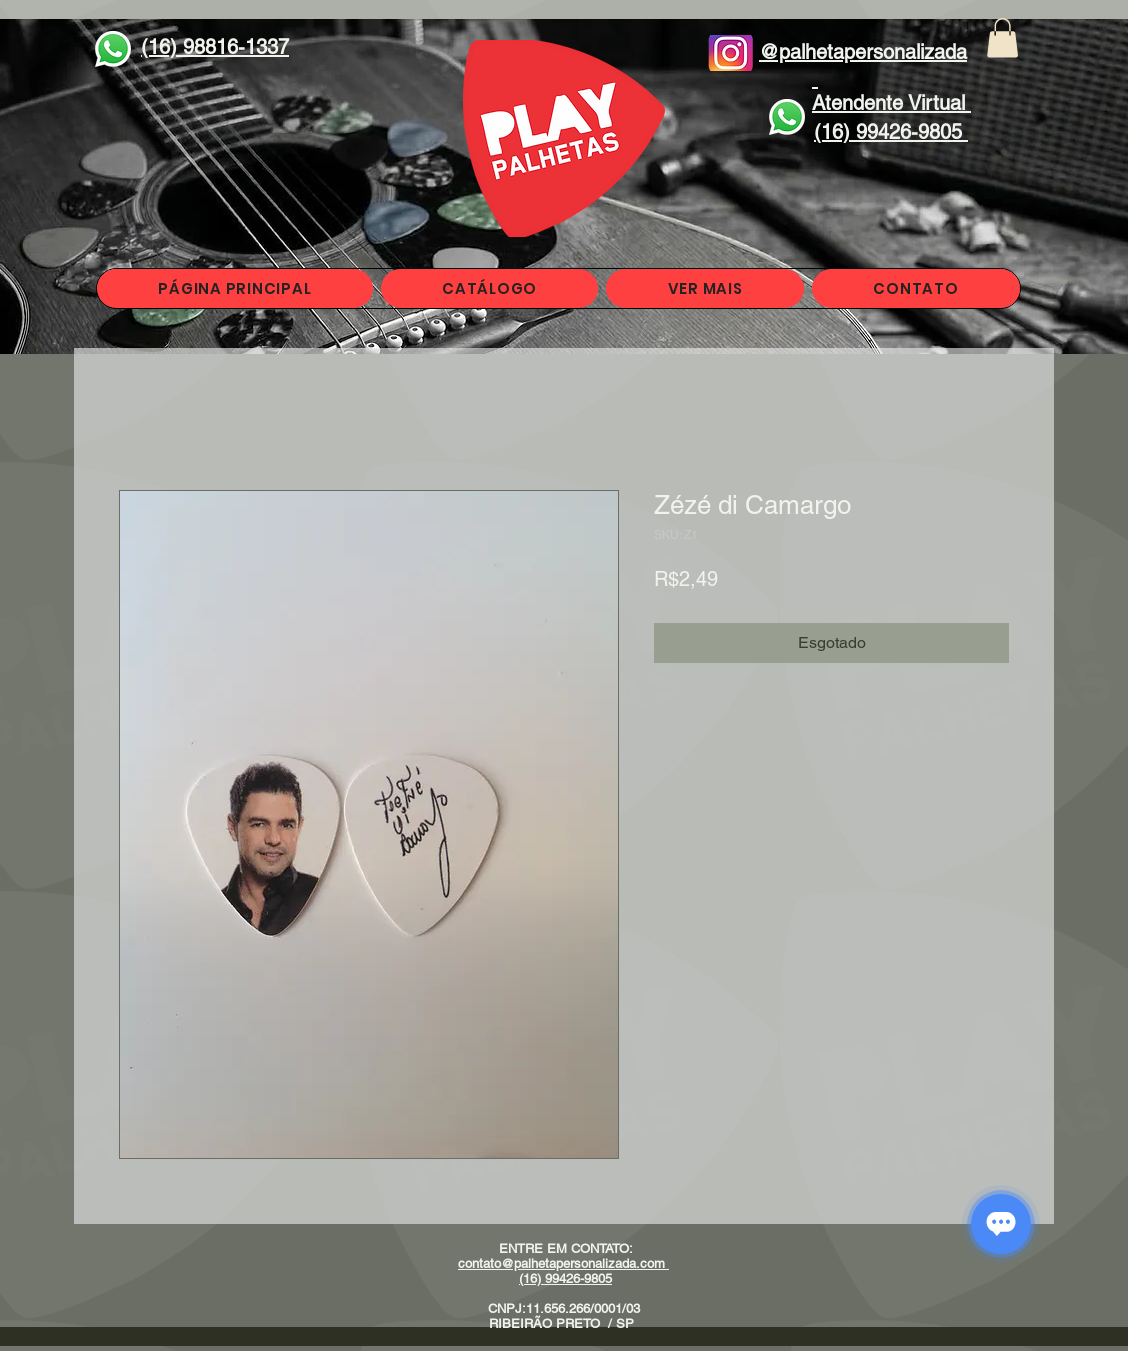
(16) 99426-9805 (565, 1278)
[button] (1002, 37)
